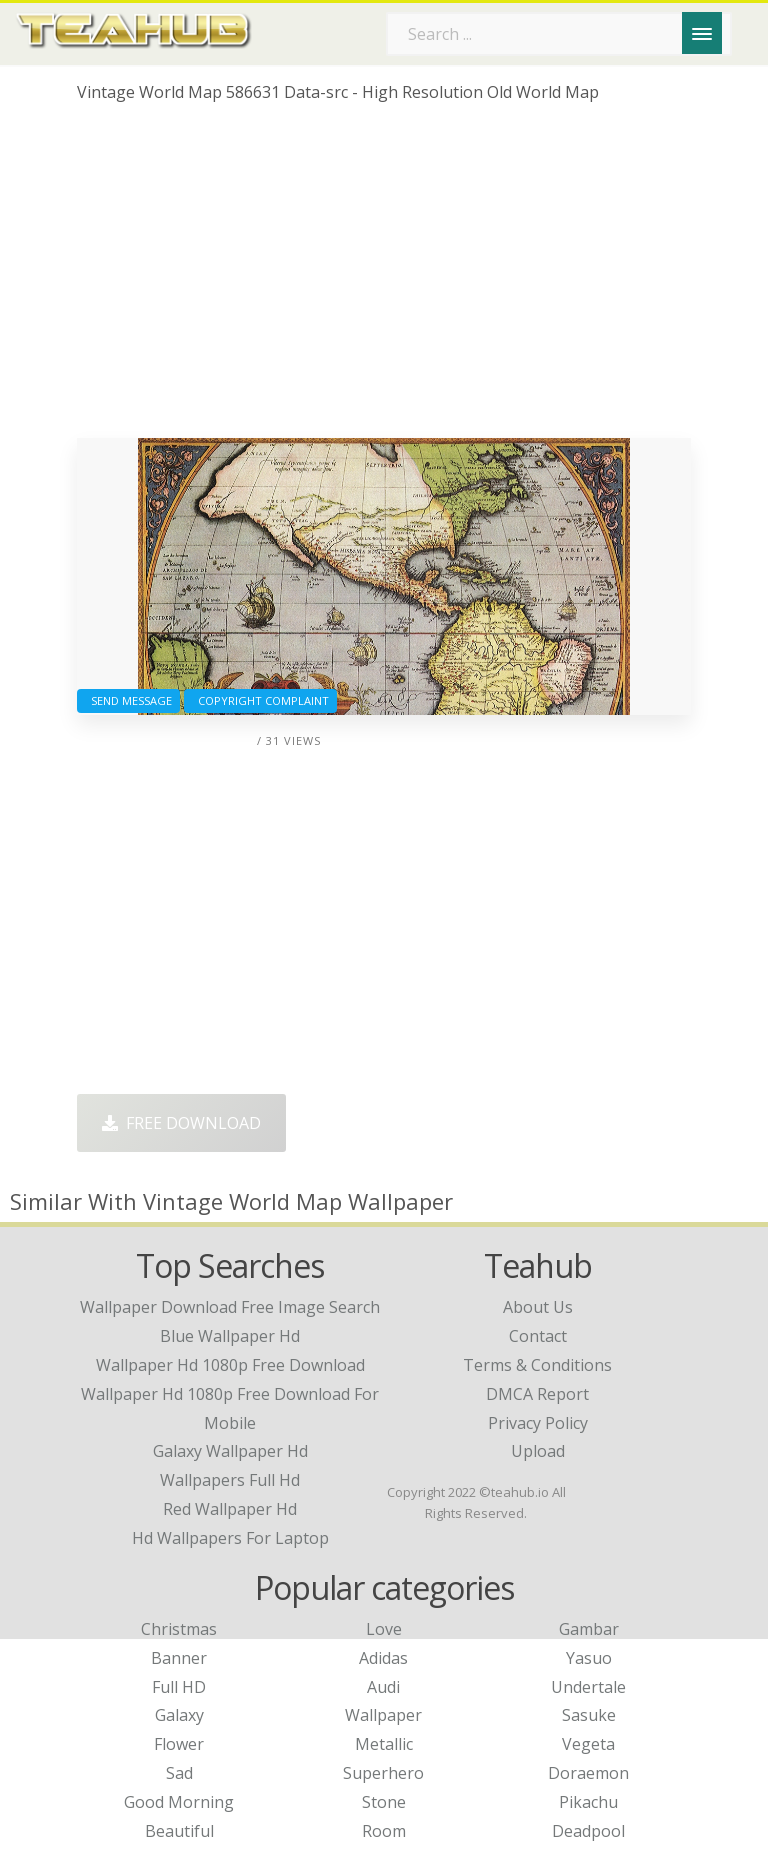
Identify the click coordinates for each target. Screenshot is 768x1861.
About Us (538, 1307)
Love (384, 1629)
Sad (179, 1773)
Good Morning (179, 1802)
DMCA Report (537, 1394)
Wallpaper (383, 1715)
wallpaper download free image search (230, 1307)
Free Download (181, 1123)
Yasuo (589, 1658)
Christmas (179, 1629)
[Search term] (559, 34)
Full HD (179, 1687)
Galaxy (179, 1715)
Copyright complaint (260, 700)
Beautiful (179, 1831)
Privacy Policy (538, 1423)
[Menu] (702, 33)
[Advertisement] (384, 278)
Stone (384, 1802)
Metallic (384, 1744)
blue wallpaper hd (230, 1336)
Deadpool (588, 1831)
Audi (383, 1687)
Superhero (383, 1773)
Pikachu (588, 1802)
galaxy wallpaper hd (230, 1451)
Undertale (588, 1687)
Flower (179, 1744)
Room (384, 1831)
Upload (538, 1451)
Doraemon (588, 1773)
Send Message (128, 700)
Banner (179, 1658)
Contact (538, 1336)
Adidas (383, 1658)
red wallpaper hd (230, 1509)
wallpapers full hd (230, 1480)
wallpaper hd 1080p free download (230, 1365)
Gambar (589, 1629)
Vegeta (588, 1744)
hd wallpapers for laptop (230, 1538)
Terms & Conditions (537, 1365)
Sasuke (589, 1715)
